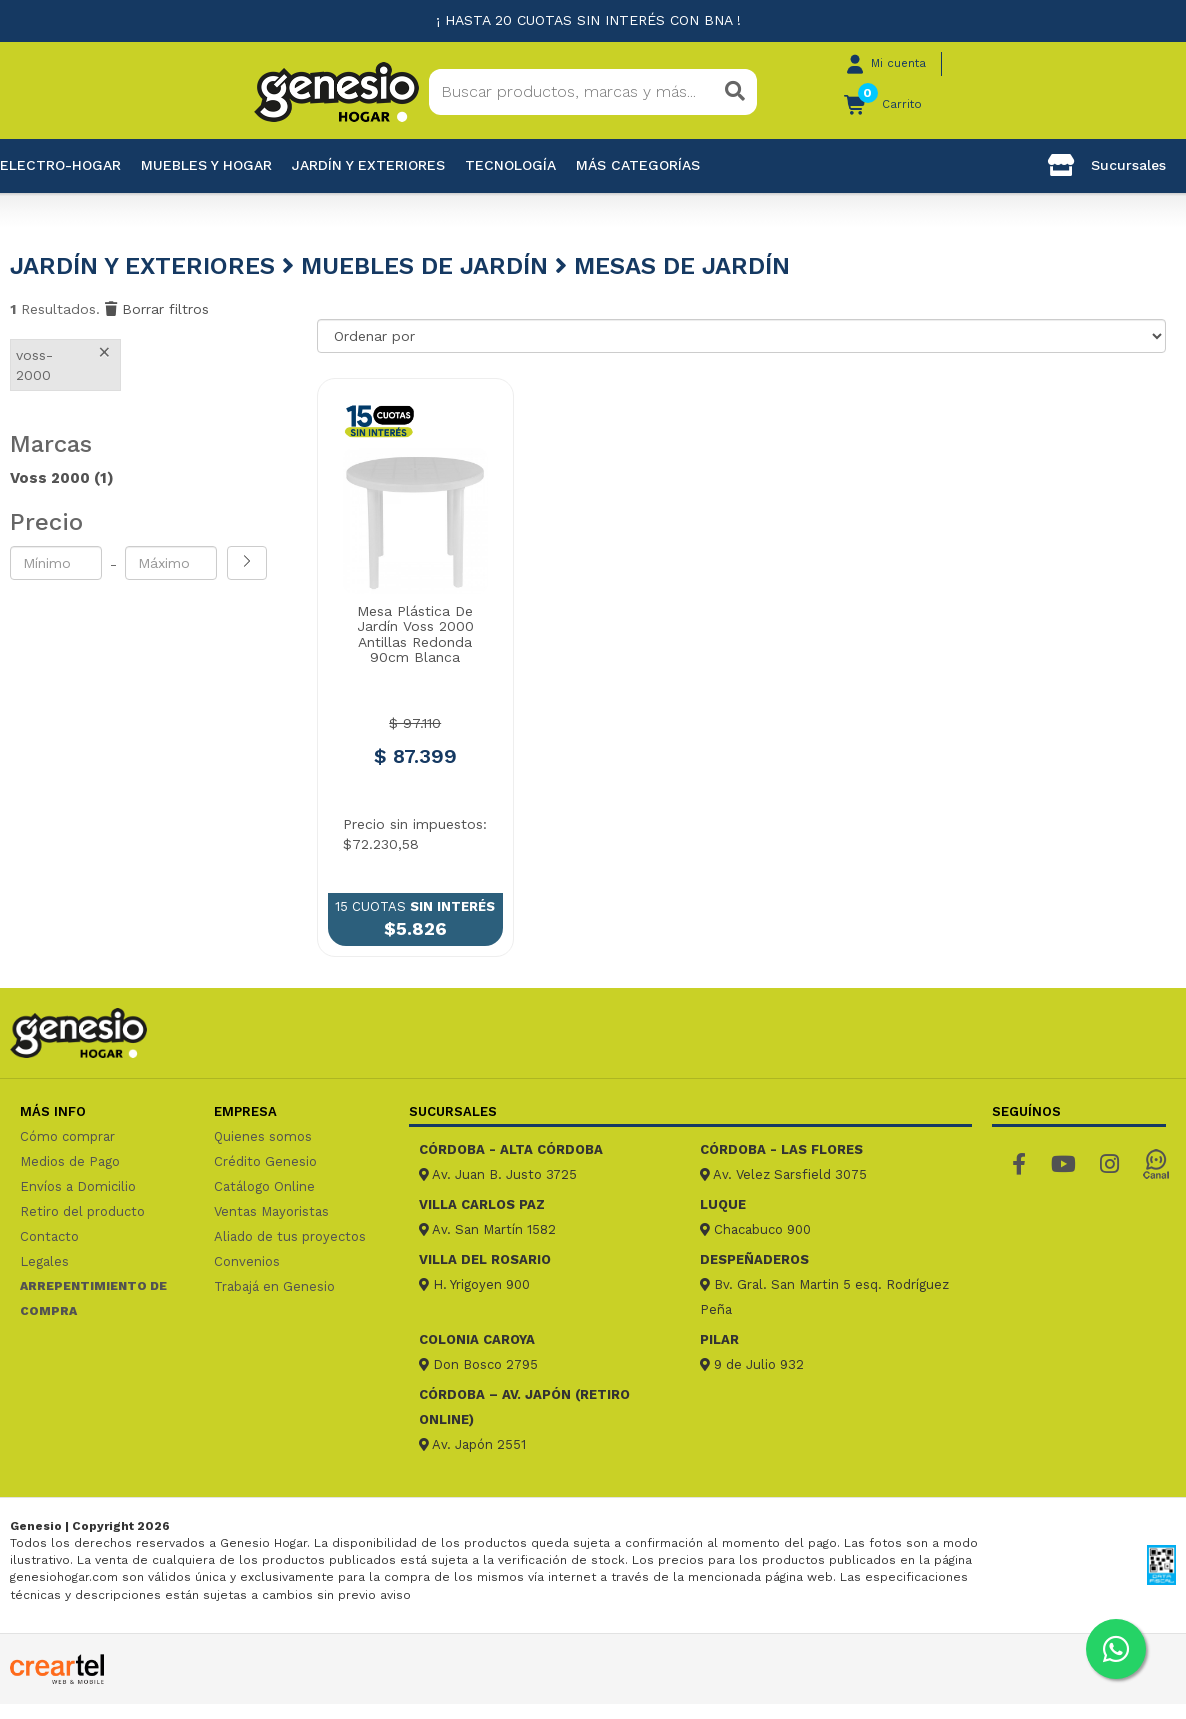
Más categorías (638, 165)
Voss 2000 (62, 478)
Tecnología (510, 165)
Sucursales (1107, 165)
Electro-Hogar (60, 165)
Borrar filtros (157, 309)
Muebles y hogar (206, 165)
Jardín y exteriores (368, 165)
